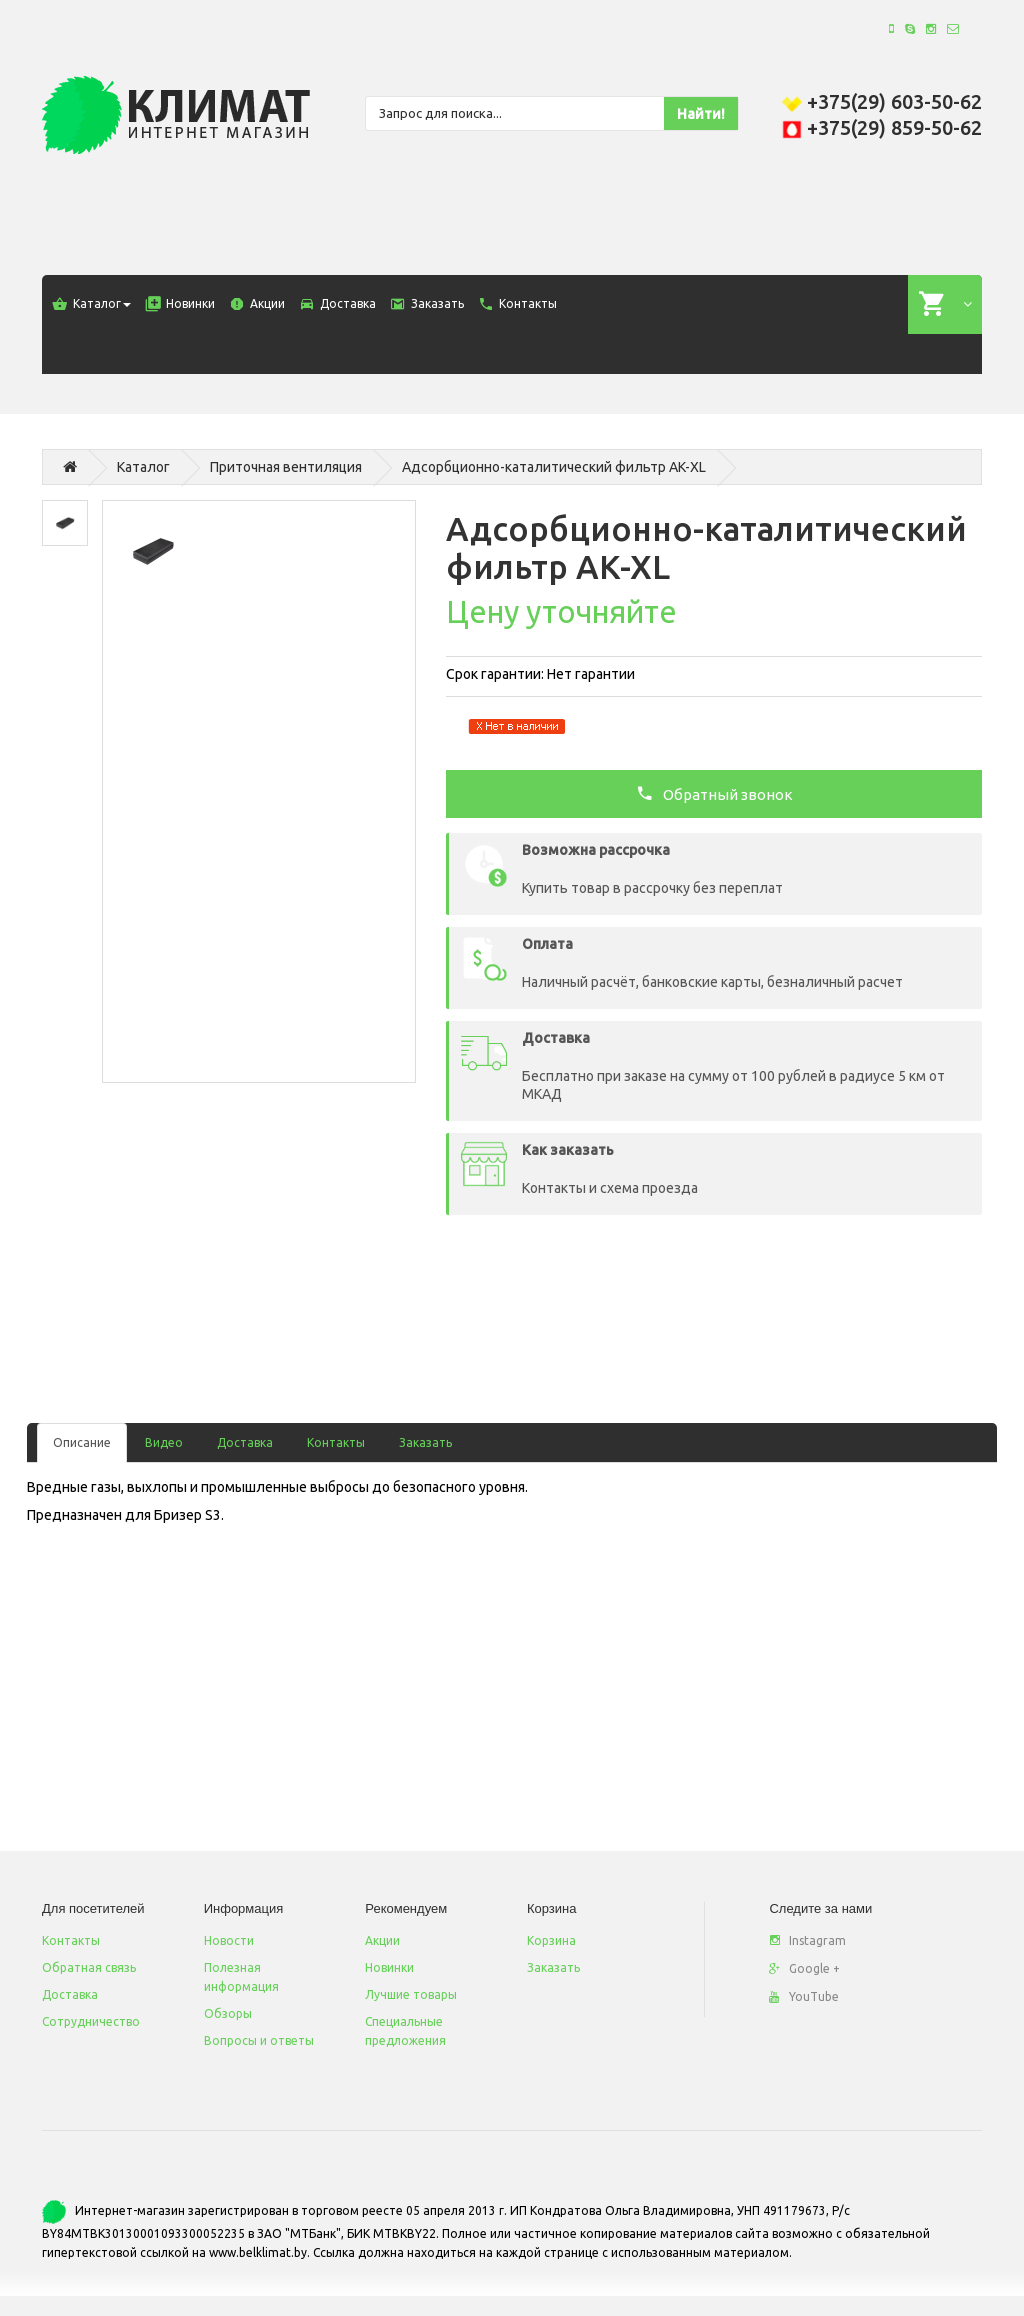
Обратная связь (89, 1967)
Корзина (551, 1940)
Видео (164, 1442)
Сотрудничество (91, 2021)
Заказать (425, 1442)
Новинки (389, 1967)
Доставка (245, 1442)
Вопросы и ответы (259, 2040)
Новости (229, 1940)
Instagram (807, 1940)
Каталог (143, 467)
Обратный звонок (714, 793)
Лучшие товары (411, 1994)
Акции (382, 1940)
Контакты (336, 1442)
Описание (82, 1442)
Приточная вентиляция (286, 467)
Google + (804, 1968)
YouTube (804, 1996)
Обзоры (228, 2013)
